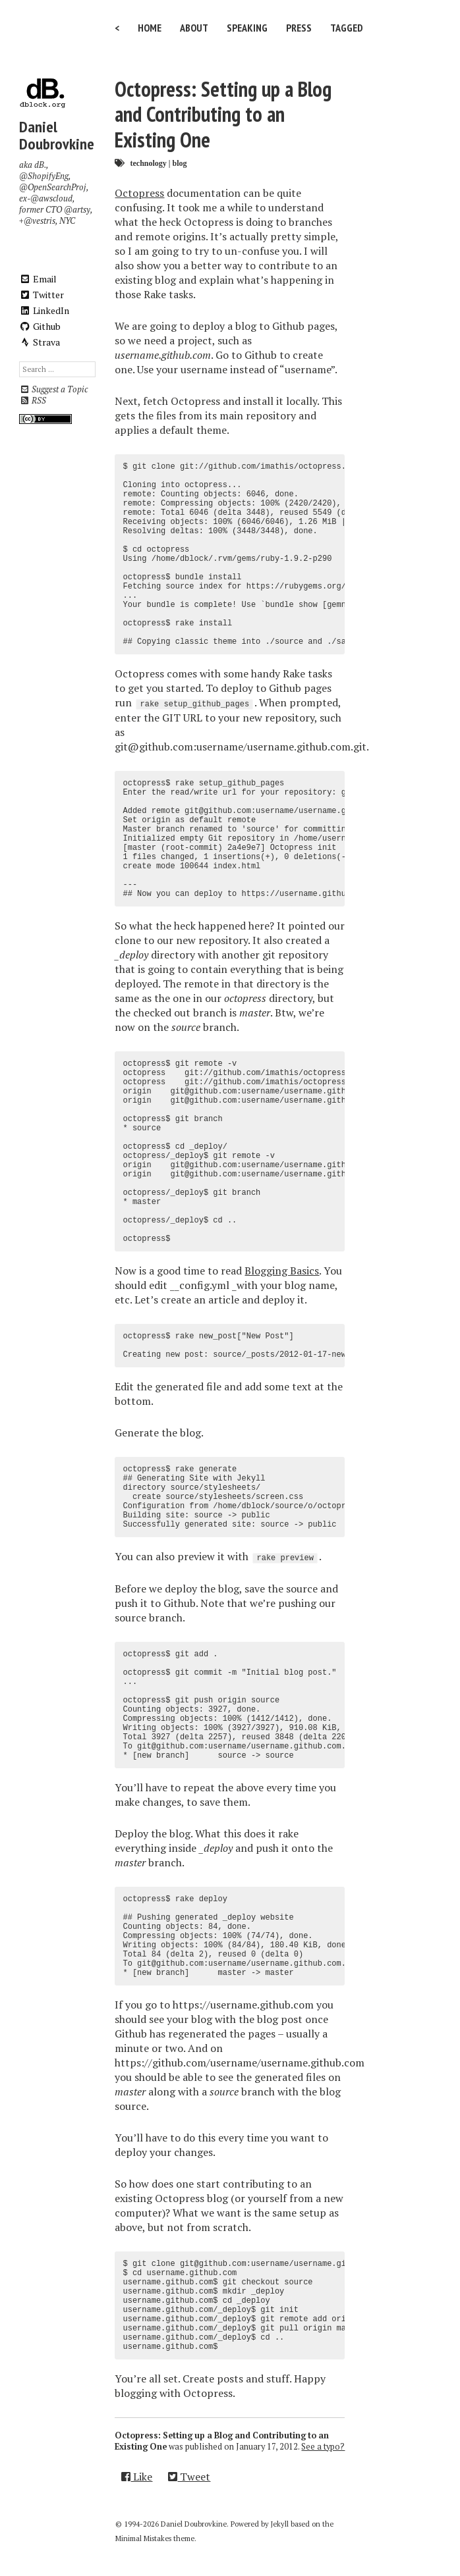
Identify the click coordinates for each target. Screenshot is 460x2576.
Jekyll (280, 2524)
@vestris (39, 220)
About (194, 27)
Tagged (346, 27)
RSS (32, 400)
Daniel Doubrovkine (56, 135)
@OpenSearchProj (52, 187)
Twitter (41, 294)
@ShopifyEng (44, 176)
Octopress (139, 193)
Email (38, 279)
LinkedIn (44, 310)
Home (149, 27)
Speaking (247, 27)
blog (179, 163)
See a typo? (323, 2446)
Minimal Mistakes (143, 2538)
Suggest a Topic (53, 389)
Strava (39, 342)
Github (40, 326)
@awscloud (51, 198)
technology (148, 163)
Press (299, 27)
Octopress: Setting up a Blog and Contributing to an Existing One (223, 114)
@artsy (77, 209)
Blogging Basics (281, 1270)
